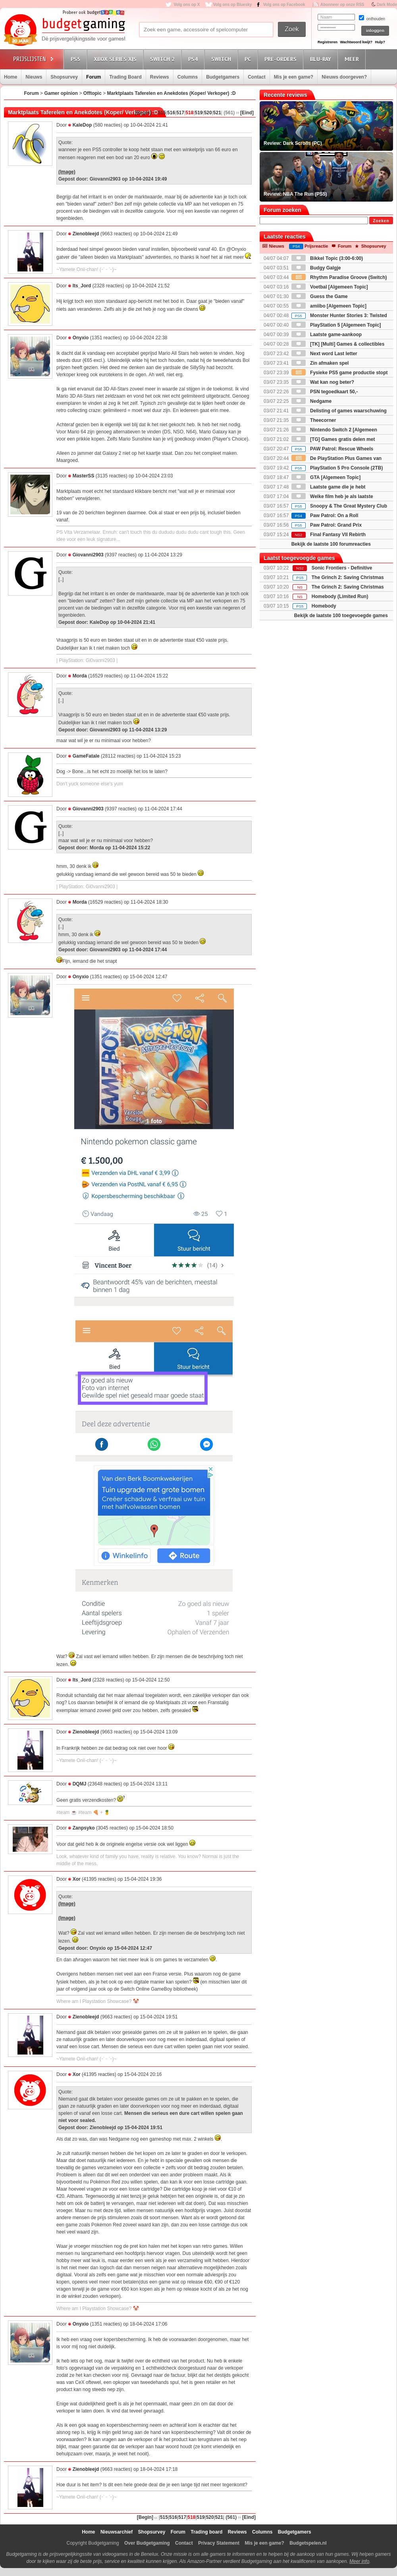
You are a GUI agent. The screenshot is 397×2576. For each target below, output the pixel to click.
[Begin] (143, 112)
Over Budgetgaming (147, 2543)
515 (162, 112)
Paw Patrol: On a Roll (324, 515)
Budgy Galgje (316, 268)
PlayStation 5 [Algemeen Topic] (336, 325)
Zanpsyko (84, 1828)
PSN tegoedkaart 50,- (324, 391)
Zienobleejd (86, 234)
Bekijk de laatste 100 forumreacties (331, 544)
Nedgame (311, 401)
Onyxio (81, 338)
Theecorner (313, 420)
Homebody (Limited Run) (340, 596)
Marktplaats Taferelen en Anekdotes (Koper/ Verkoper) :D (171, 93)
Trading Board (125, 77)
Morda (80, 676)
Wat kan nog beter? (322, 382)
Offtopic (92, 93)
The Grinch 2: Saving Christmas (348, 577)
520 (208, 112)
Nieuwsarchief (116, 2532)
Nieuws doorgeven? (344, 77)
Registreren (327, 42)
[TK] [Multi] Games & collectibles (338, 344)
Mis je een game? (293, 77)
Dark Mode (387, 4)
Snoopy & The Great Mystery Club (339, 506)
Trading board (206, 2532)
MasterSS (83, 476)
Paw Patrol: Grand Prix (326, 525)
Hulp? (380, 42)
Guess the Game (319, 296)
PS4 (194, 59)
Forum (93, 77)
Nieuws (33, 77)
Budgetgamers (222, 77)
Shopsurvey (64, 77)
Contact (257, 77)
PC (249, 59)
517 (180, 112)
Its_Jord (82, 286)
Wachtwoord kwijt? (356, 42)
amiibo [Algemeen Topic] (328, 306)
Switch (222, 59)
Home (10, 77)
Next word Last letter (324, 353)
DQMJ (80, 1784)
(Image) (66, 172)
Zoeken (381, 221)
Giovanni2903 (88, 555)
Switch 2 (163, 59)
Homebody (324, 606)
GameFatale (86, 756)
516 (171, 112)
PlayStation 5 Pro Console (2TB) (337, 468)
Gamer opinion (61, 93)
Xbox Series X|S (116, 59)
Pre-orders (281, 59)
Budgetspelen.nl (307, 2543)
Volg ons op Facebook (284, 4)
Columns (187, 77)
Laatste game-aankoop (326, 334)
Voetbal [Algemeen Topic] (329, 287)
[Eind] (247, 112)
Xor (77, 1879)
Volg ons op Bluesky (232, 4)
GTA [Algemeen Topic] (325, 477)
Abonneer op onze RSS (342, 4)
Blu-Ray (321, 59)
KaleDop (82, 125)
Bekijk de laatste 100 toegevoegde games (341, 615)
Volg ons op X (186, 4)
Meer (353, 59)
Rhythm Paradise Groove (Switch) (339, 277)
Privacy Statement (218, 2543)
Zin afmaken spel (320, 363)
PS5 (77, 59)
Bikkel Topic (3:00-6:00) (327, 258)
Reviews (159, 77)
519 (199, 112)
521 (217, 112)
